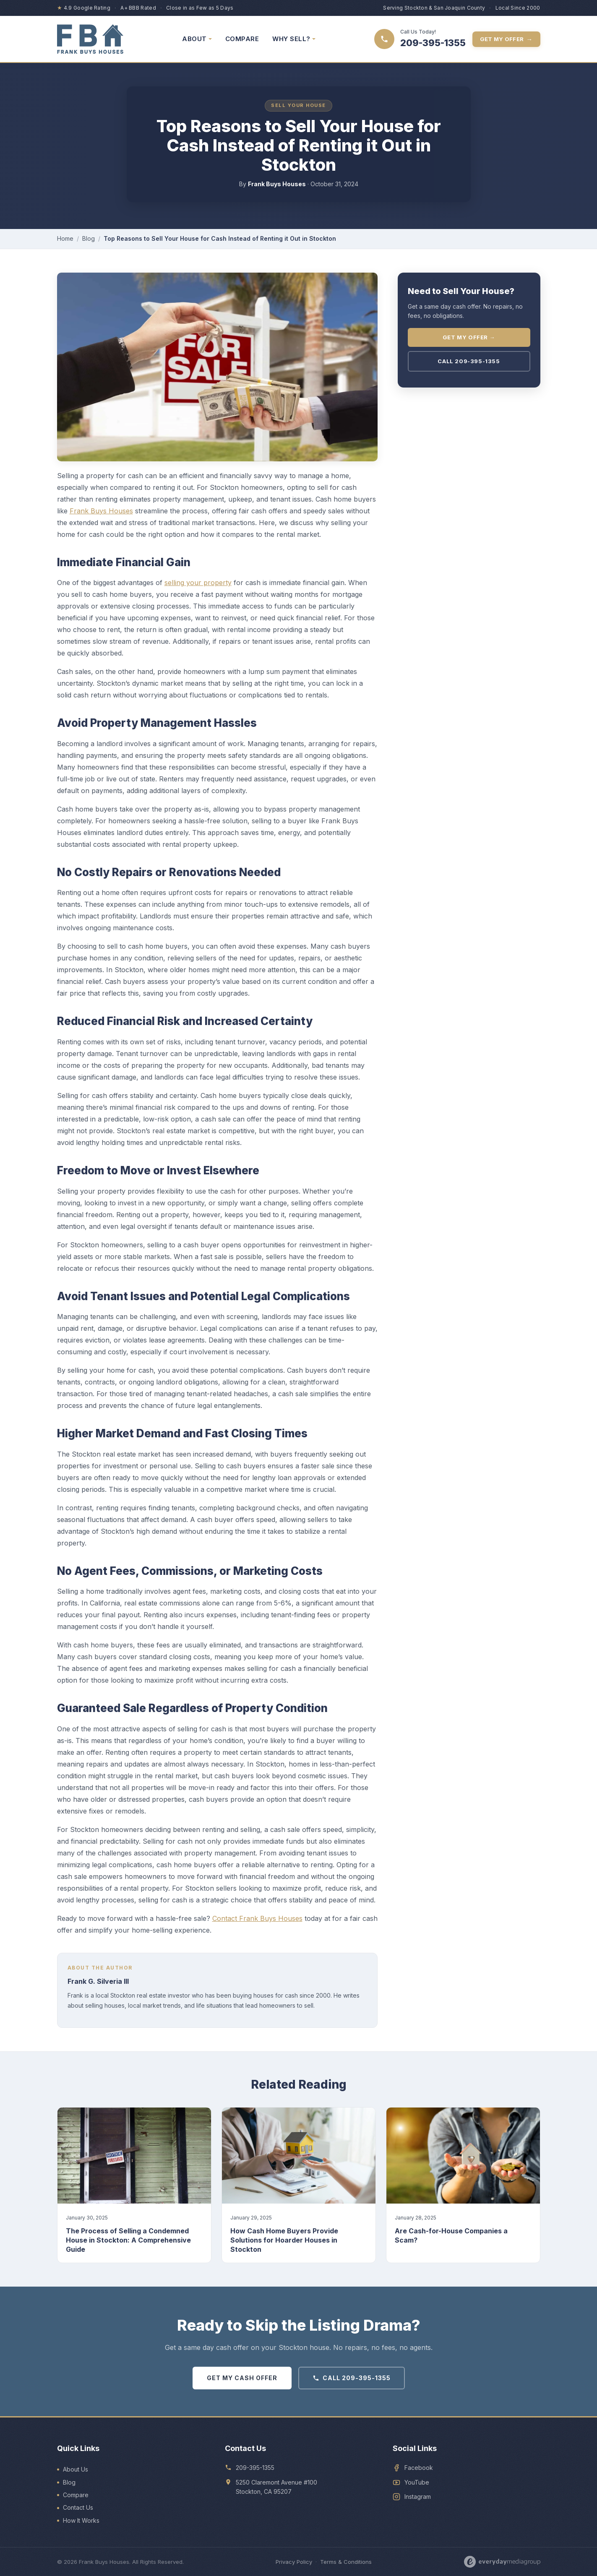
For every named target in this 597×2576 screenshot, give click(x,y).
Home (65, 238)
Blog (88, 238)
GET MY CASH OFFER (242, 2377)
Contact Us (78, 2507)
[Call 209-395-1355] (420, 39)
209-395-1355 (255, 2467)
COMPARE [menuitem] (242, 39)
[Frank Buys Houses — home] (90, 39)
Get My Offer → (469, 337)
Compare (76, 2494)
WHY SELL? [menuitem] (293, 39)
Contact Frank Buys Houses (257, 1918)
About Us (75, 2469)
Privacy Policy (294, 2561)
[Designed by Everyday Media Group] (502, 2562)
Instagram (417, 2496)
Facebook (418, 2467)
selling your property (198, 582)
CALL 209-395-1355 (352, 2377)
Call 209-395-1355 (469, 361)
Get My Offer (506, 39)
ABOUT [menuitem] (197, 39)
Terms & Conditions (346, 2561)
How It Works (81, 2520)
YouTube (416, 2482)
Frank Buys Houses (101, 511)
